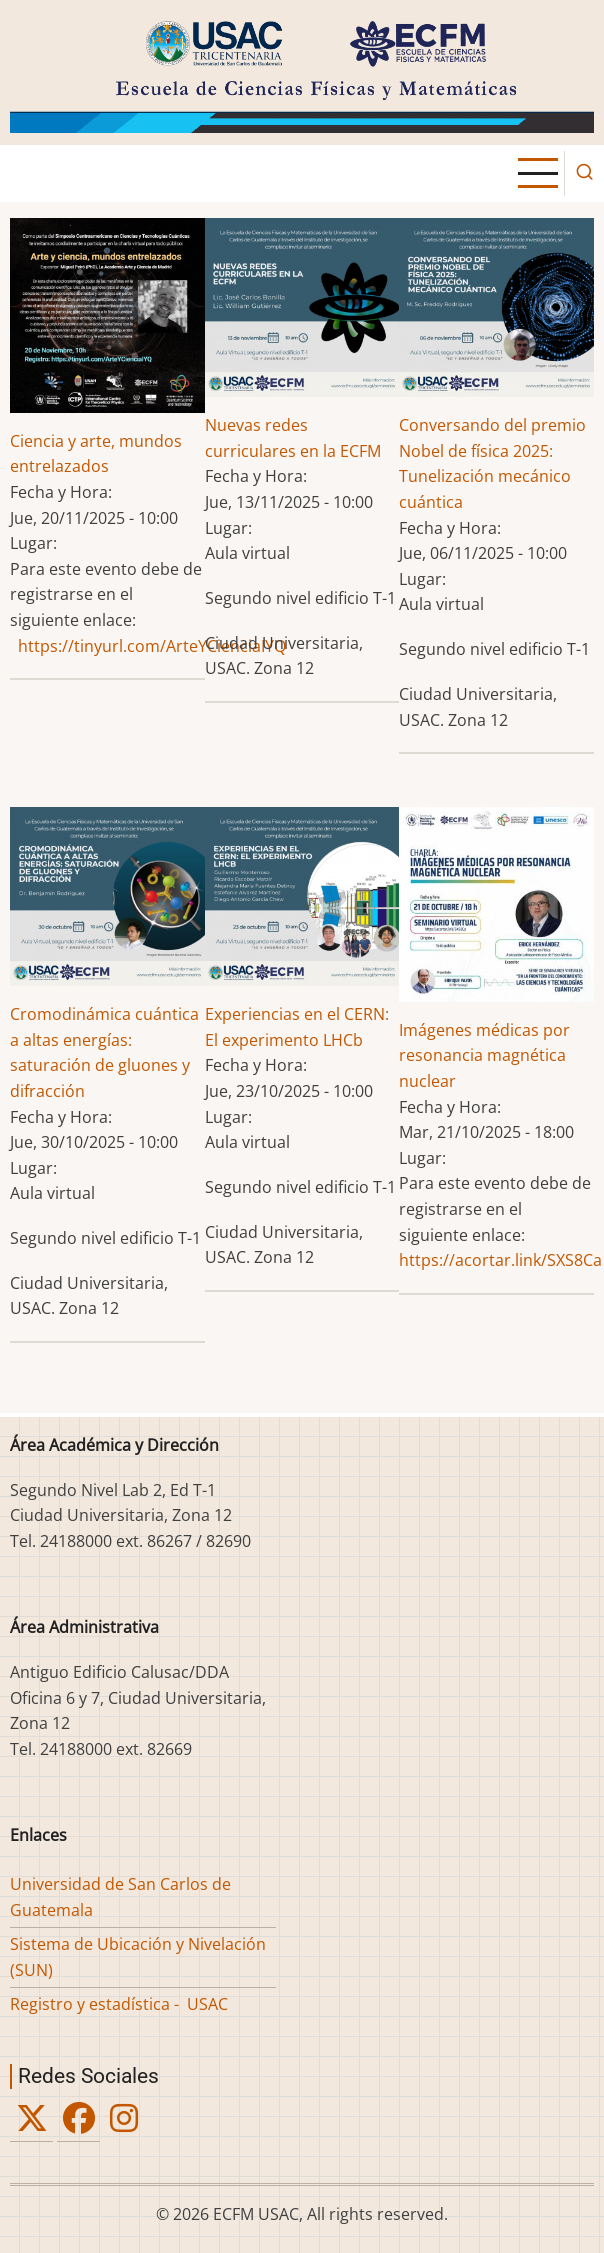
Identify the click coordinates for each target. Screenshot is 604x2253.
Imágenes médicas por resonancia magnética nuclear (484, 1055)
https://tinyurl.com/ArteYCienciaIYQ (152, 646)
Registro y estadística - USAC (119, 2004)
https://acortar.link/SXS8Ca (500, 1260)
